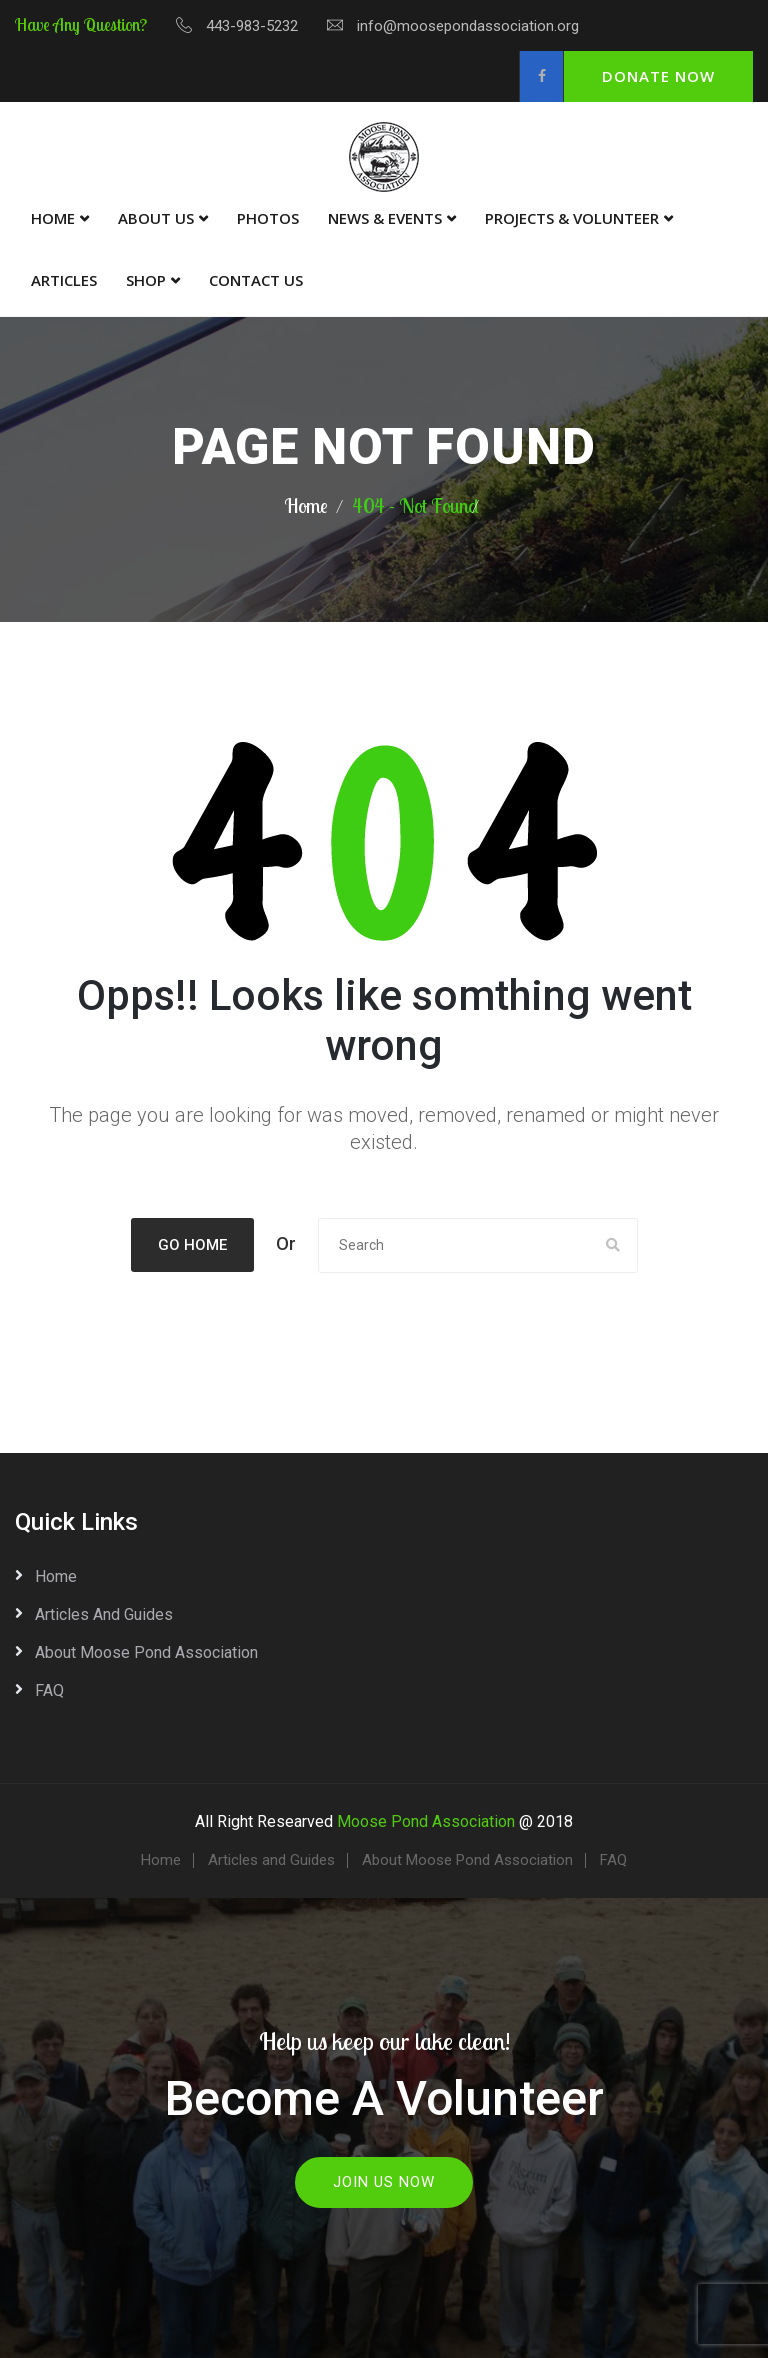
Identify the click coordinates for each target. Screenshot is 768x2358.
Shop (146, 280)
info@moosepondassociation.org (468, 26)
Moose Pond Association (426, 1821)
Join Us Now (384, 2182)
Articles (64, 280)
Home (53, 218)
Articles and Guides (104, 1614)
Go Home (192, 1245)
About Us (156, 218)
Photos (268, 218)
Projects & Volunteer (572, 218)
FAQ (49, 1690)
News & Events (385, 218)
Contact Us (256, 280)
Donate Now (658, 76)
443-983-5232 (252, 26)
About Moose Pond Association (146, 1652)
